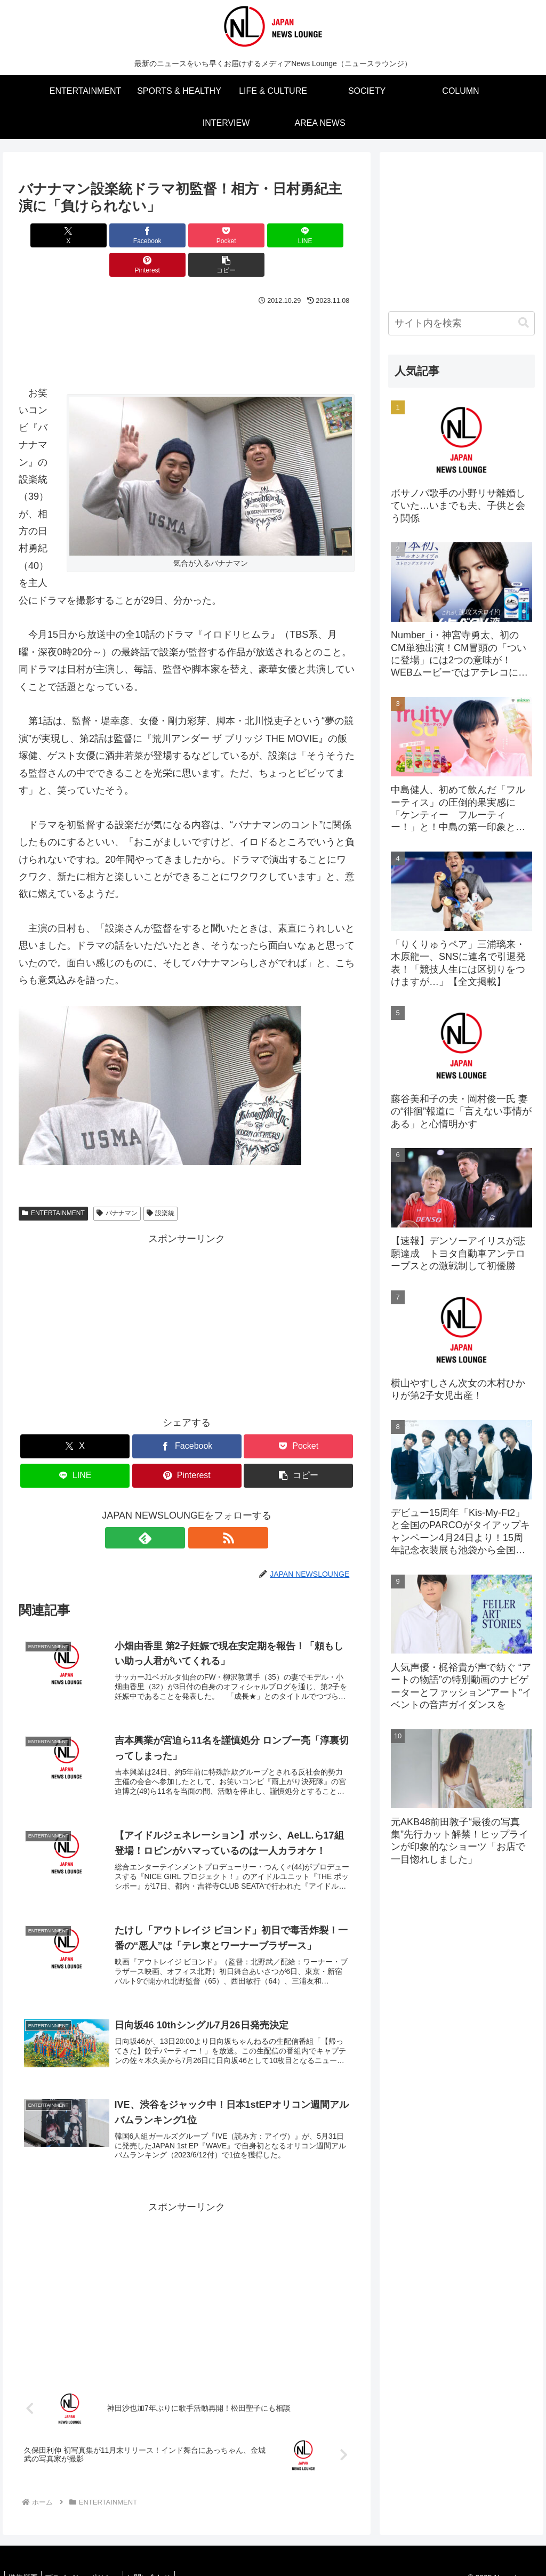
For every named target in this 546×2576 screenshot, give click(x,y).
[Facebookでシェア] (102, 235)
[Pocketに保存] (159, 235)
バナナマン (117, 1183)
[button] (328, 235)
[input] (461, 323)
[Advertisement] (187, 311)
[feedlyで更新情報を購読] (174, 1508)
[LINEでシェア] (215, 235)
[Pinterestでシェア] (272, 235)
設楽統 (161, 1183)
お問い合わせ (159, 2560)
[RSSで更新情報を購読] (199, 1508)
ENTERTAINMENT (53, 1183)
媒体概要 (25, 2560)
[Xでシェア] (46, 235)
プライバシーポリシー (88, 2560)
